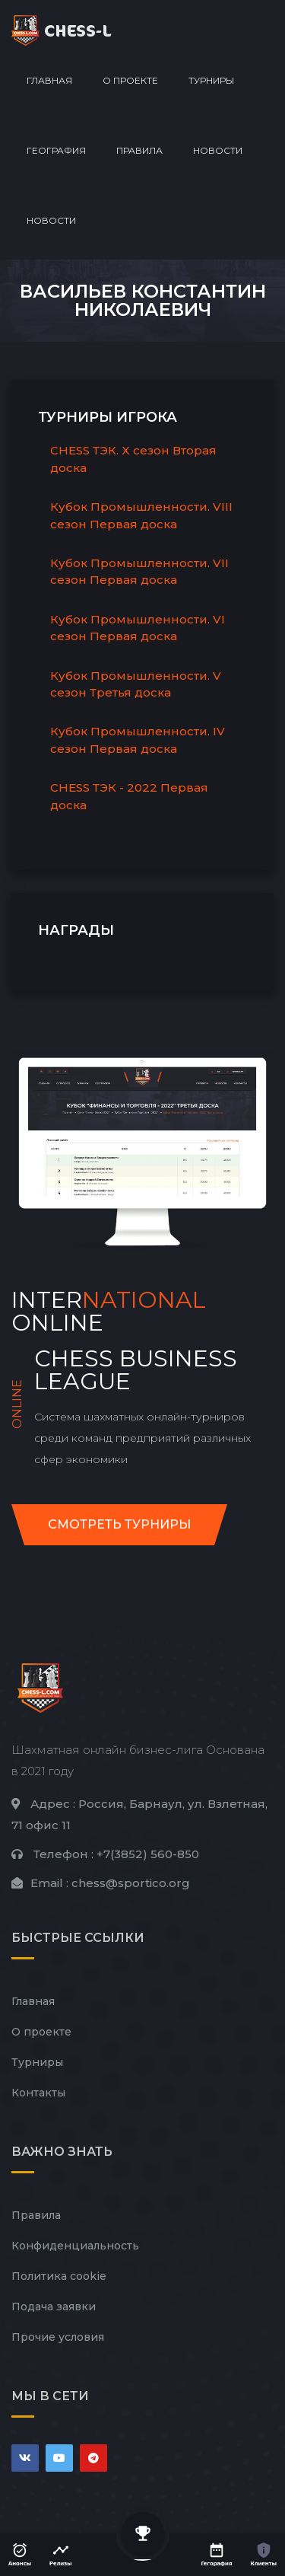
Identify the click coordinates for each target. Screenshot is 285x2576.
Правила (139, 150)
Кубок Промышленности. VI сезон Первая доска (137, 628)
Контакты (38, 2092)
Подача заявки (53, 2306)
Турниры (211, 80)
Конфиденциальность (75, 2245)
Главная (49, 80)
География (56, 150)
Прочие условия (57, 2337)
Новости (217, 150)
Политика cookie (58, 2276)
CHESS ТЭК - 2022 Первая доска (129, 796)
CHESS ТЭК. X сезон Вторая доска (133, 459)
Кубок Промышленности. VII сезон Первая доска (139, 572)
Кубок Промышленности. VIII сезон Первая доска (141, 515)
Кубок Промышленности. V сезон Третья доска (135, 684)
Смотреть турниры (119, 1524)
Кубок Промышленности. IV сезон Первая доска (137, 740)
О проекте (130, 80)
